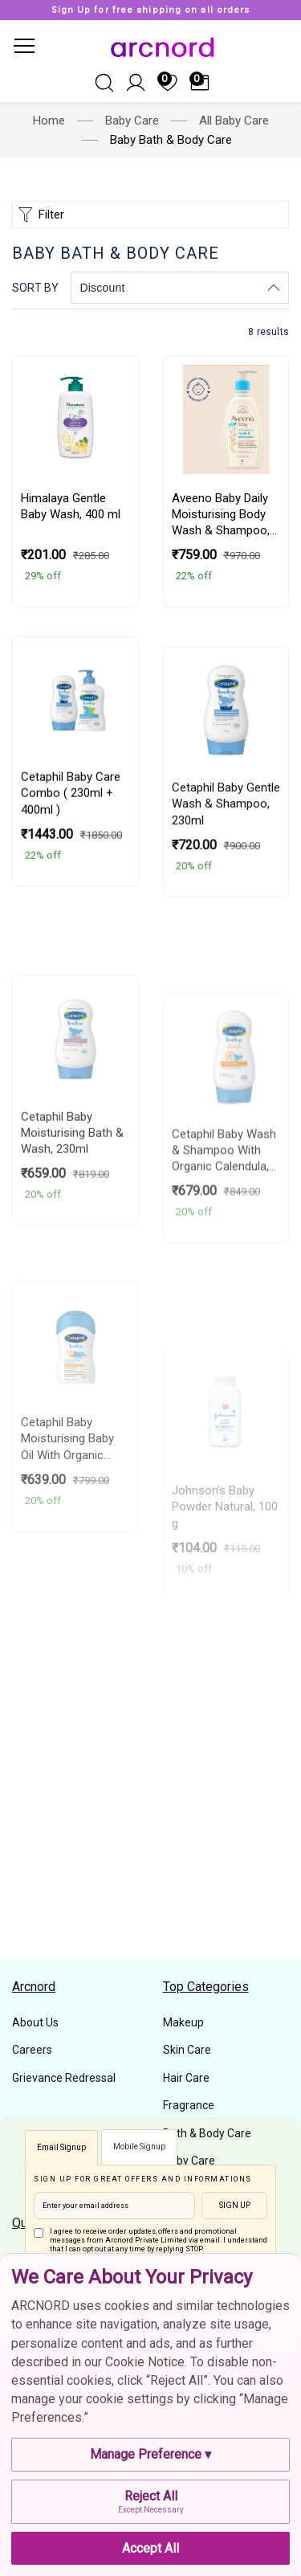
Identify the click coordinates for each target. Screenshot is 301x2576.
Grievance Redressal (64, 2077)
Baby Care (132, 120)
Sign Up (234, 2205)
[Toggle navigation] (23, 46)
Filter (38, 214)
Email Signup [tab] (61, 2147)
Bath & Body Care (207, 2133)
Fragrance (188, 2105)
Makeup (183, 2022)
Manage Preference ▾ (150, 2454)
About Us (35, 2022)
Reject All (150, 2501)
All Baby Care (234, 120)
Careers (32, 2049)
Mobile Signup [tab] (139, 2146)
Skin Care (187, 2049)
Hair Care (186, 2077)
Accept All (150, 2548)
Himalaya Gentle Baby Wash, (70, 564)
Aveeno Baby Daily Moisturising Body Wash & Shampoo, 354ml (221, 607)
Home (49, 120)
